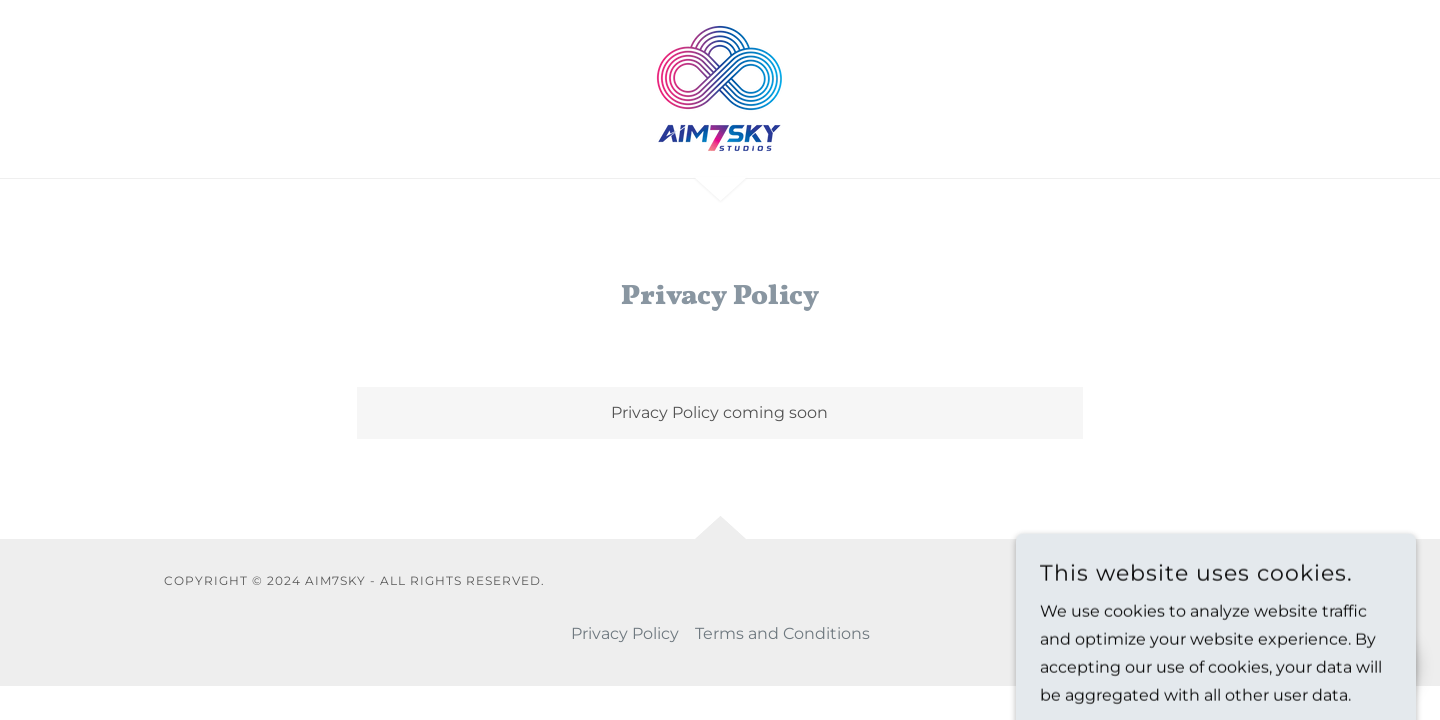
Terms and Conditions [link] (782, 633)
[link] (719, 87)
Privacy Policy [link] (625, 633)
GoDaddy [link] (1243, 580)
